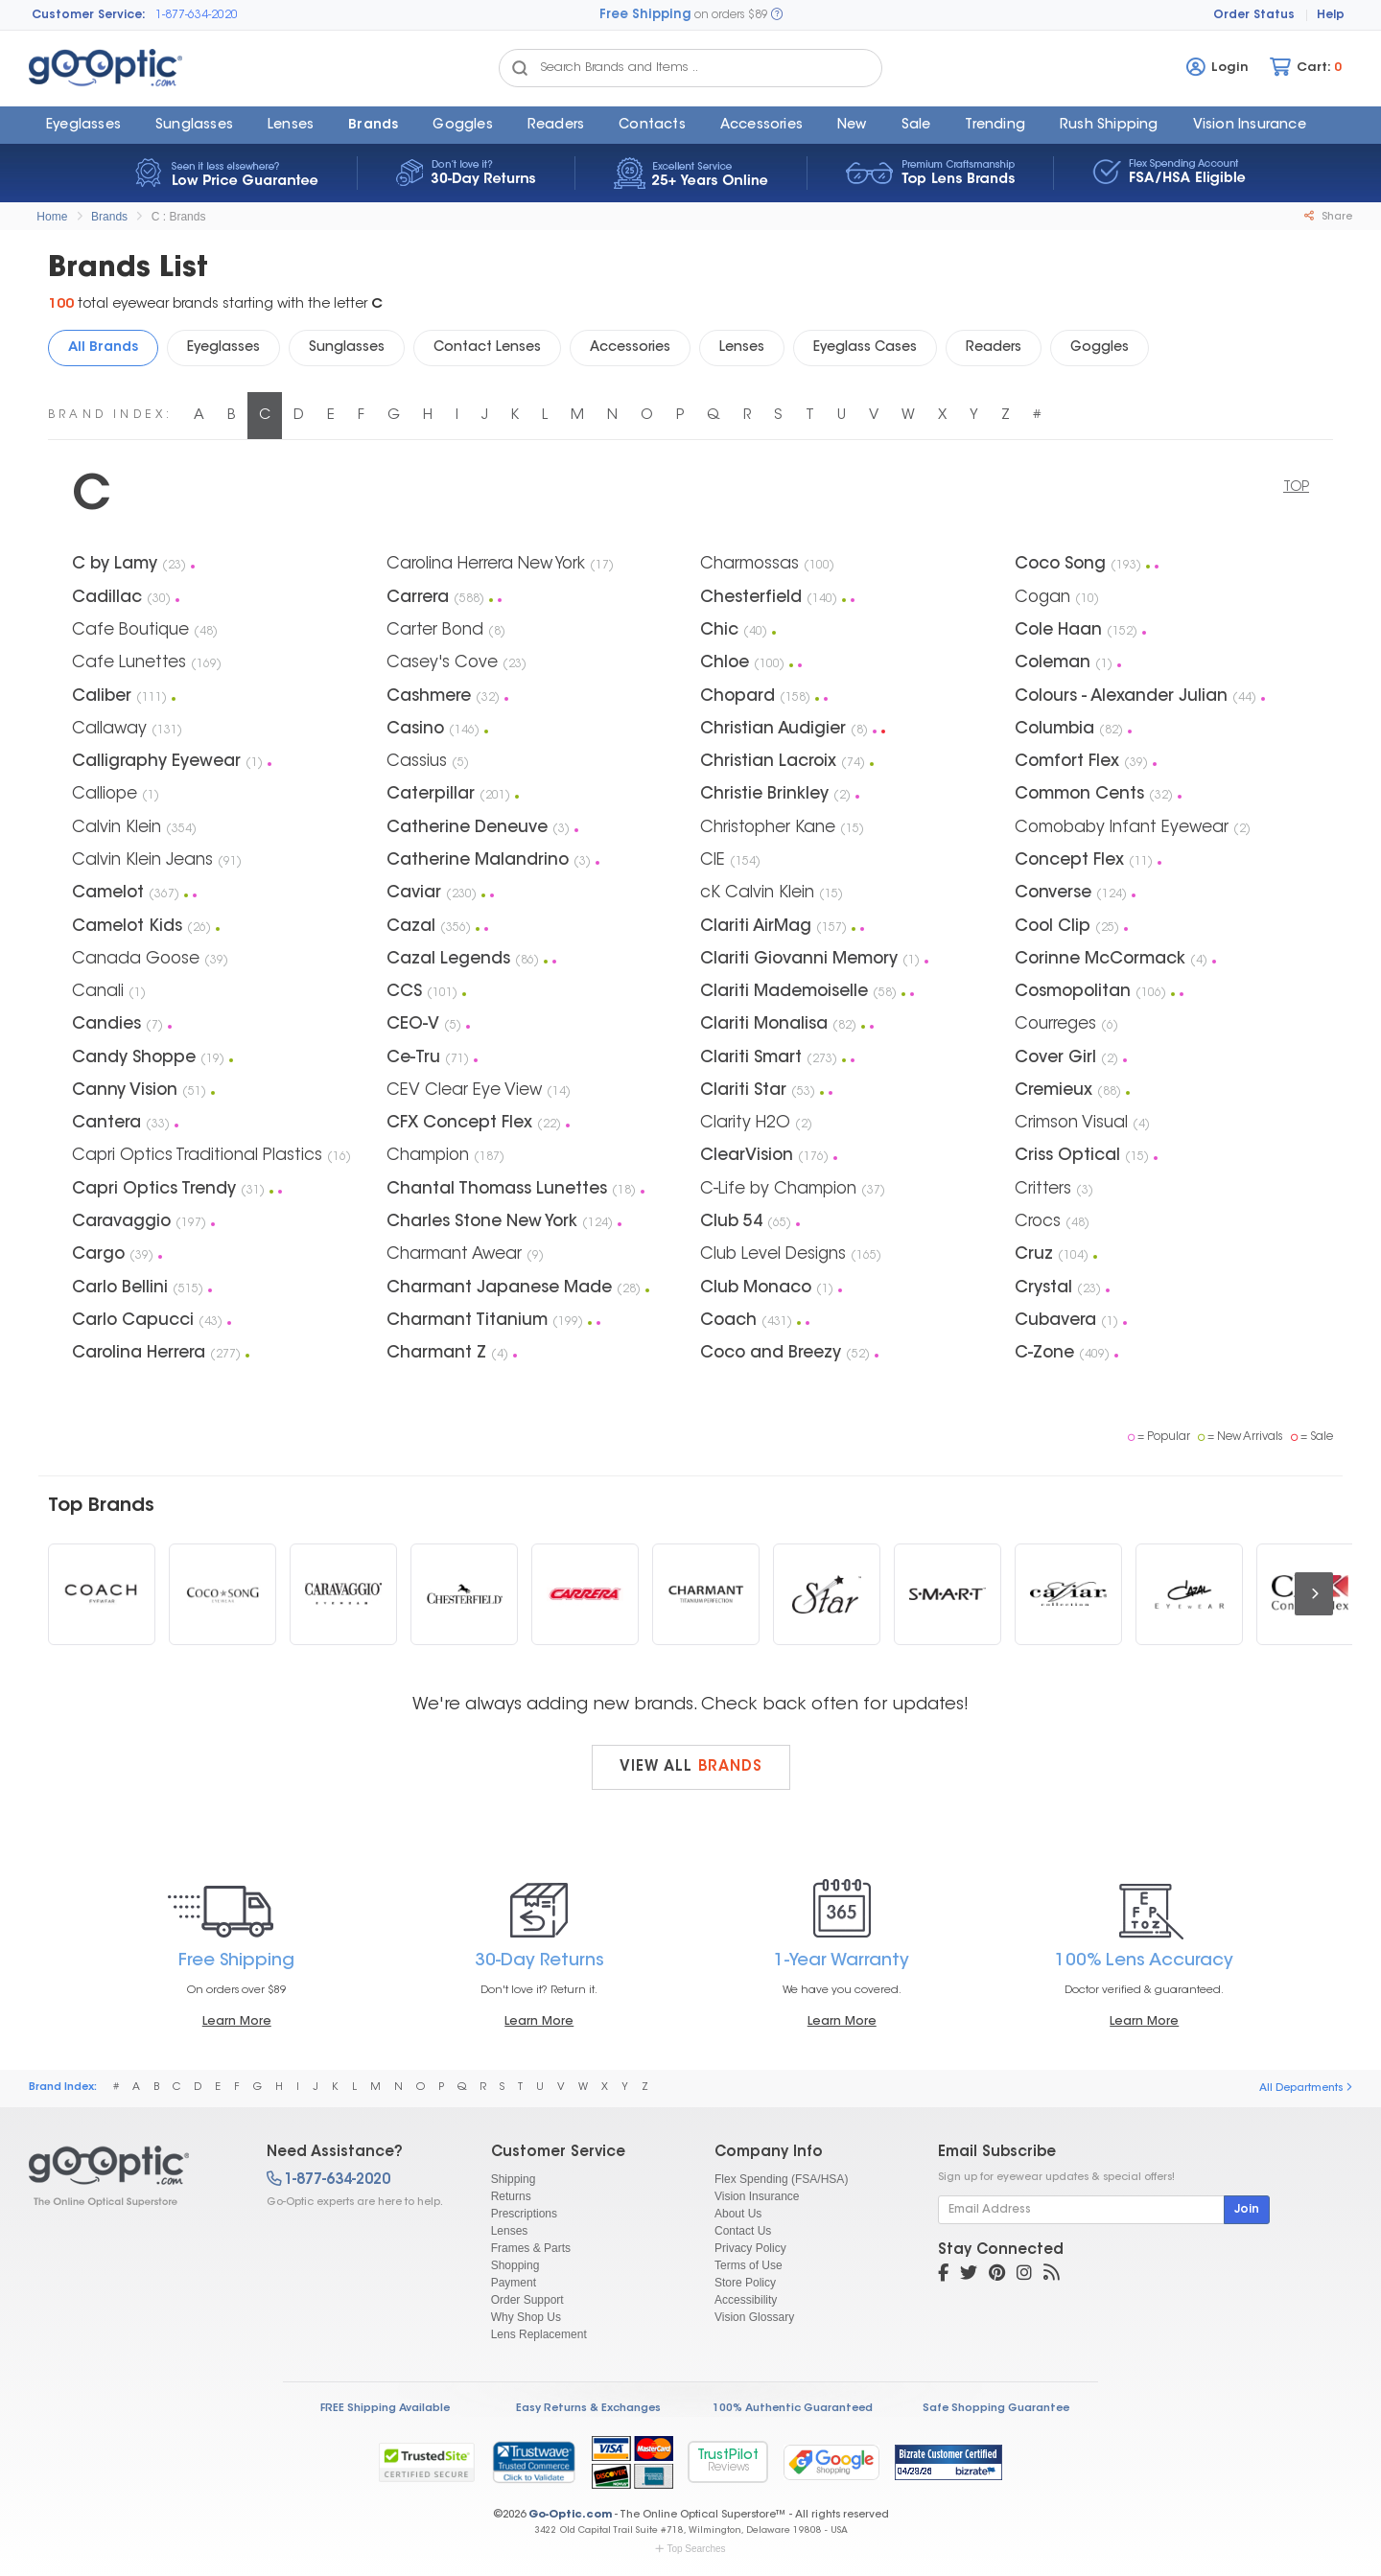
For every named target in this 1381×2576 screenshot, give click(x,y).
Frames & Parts (531, 2248)
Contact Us (742, 2231)
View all (691, 1767)
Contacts (652, 125)
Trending (995, 125)
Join (1246, 2210)
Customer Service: (89, 15)
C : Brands (179, 216)
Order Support (527, 2300)
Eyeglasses (83, 125)
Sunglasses (194, 125)
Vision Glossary (754, 2317)
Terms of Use (748, 2265)
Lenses (291, 125)
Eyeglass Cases (865, 348)
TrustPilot (728, 2461)
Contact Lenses (487, 348)
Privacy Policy (750, 2248)
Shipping (513, 2179)
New (852, 125)
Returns (511, 2196)
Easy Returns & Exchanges (588, 2408)
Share (1328, 216)
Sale (916, 125)
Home (51, 216)
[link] (533, 2462)
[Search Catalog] (520, 68)
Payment (513, 2282)
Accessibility (745, 2300)
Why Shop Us (526, 2317)
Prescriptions (524, 2213)
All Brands (103, 348)
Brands (373, 125)
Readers (555, 125)
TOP (1296, 488)
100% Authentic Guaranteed (793, 2408)
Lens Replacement (539, 2334)
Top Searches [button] (690, 2548)
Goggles (462, 125)
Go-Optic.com (570, 2515)
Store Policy (745, 2282)
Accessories (761, 125)
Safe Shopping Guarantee (996, 2408)
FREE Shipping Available (385, 2408)
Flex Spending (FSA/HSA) (781, 2179)
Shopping (515, 2265)
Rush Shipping (1109, 125)
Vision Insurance (757, 2196)
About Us (737, 2213)
